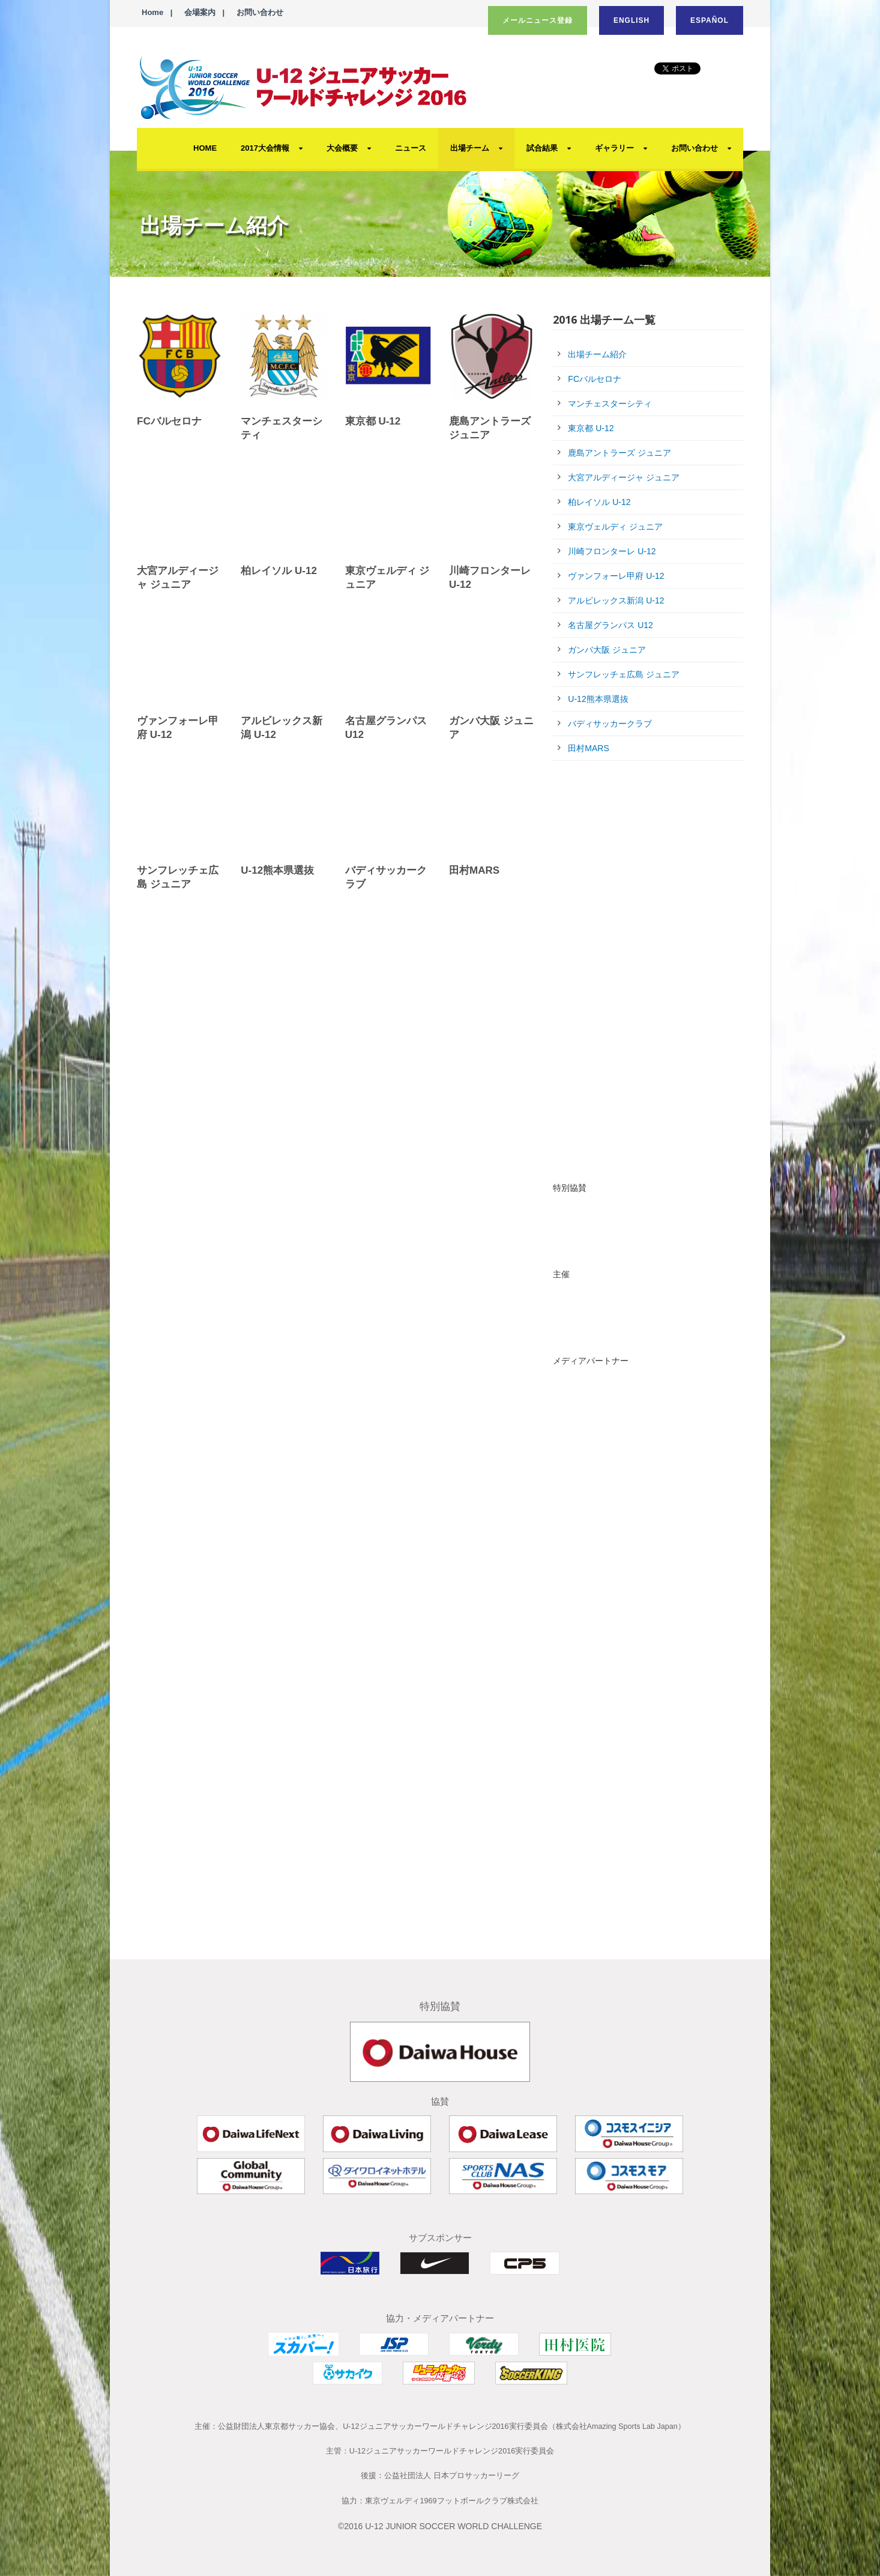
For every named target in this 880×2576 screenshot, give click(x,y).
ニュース (410, 148)
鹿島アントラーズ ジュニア (619, 453)
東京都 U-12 (373, 421)
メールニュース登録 (537, 20)
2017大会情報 (265, 148)
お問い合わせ (260, 12)
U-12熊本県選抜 (277, 870)
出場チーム (469, 148)
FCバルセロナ (169, 421)
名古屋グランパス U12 (610, 625)
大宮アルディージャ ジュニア (624, 477)
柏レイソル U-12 (279, 570)
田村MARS (474, 870)
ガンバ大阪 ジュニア (607, 650)
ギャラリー (614, 148)
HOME (205, 148)
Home (152, 12)
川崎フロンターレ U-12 (611, 551)
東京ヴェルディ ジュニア (615, 526)
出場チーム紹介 (597, 354)
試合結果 (542, 148)
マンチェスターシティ (610, 403)
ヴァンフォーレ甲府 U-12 (616, 576)
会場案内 (199, 12)
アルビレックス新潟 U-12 (616, 600)
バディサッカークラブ (610, 723)
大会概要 (342, 148)
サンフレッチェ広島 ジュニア (624, 674)
